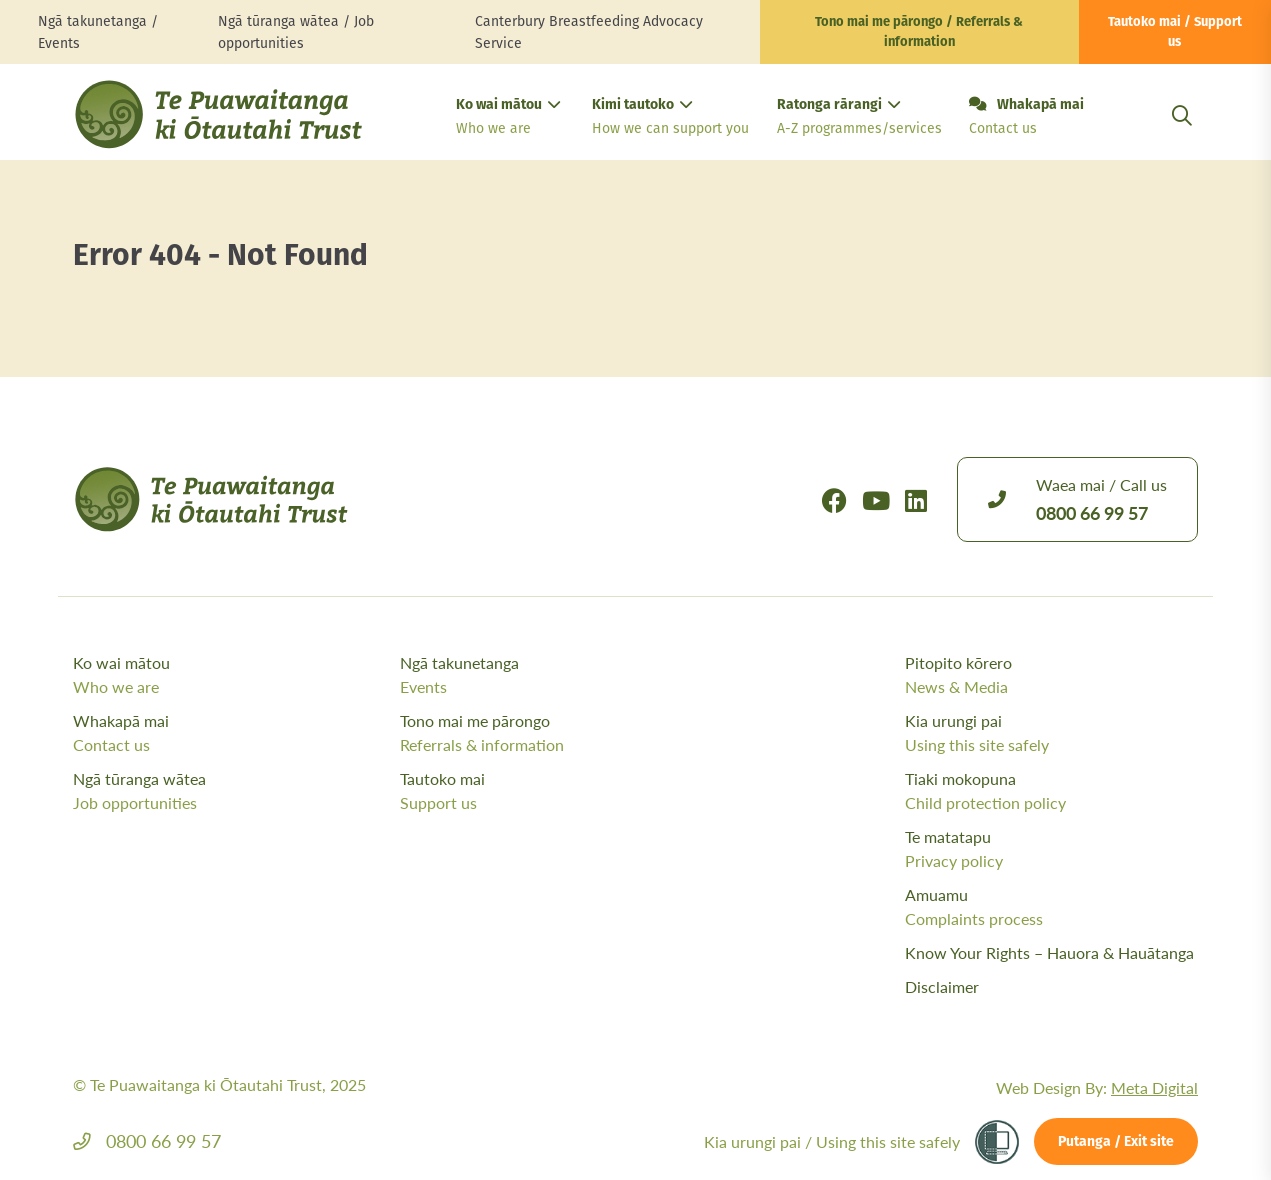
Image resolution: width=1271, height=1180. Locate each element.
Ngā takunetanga (558, 675)
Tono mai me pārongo (558, 733)
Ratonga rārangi (857, 118)
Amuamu (1051, 907)
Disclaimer (942, 986)
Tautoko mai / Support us (1175, 32)
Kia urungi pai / (832, 1141)
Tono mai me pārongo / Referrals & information (919, 32)
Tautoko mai (558, 791)
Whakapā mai (1026, 118)
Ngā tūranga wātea (231, 791)
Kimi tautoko (668, 118)
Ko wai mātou (508, 118)
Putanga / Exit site (1116, 1142)
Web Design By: (1097, 1087)
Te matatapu (1051, 849)
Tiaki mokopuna (1051, 791)
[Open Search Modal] (1182, 139)
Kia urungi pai (1051, 733)
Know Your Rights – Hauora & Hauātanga (1049, 952)
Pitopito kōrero (1051, 675)
